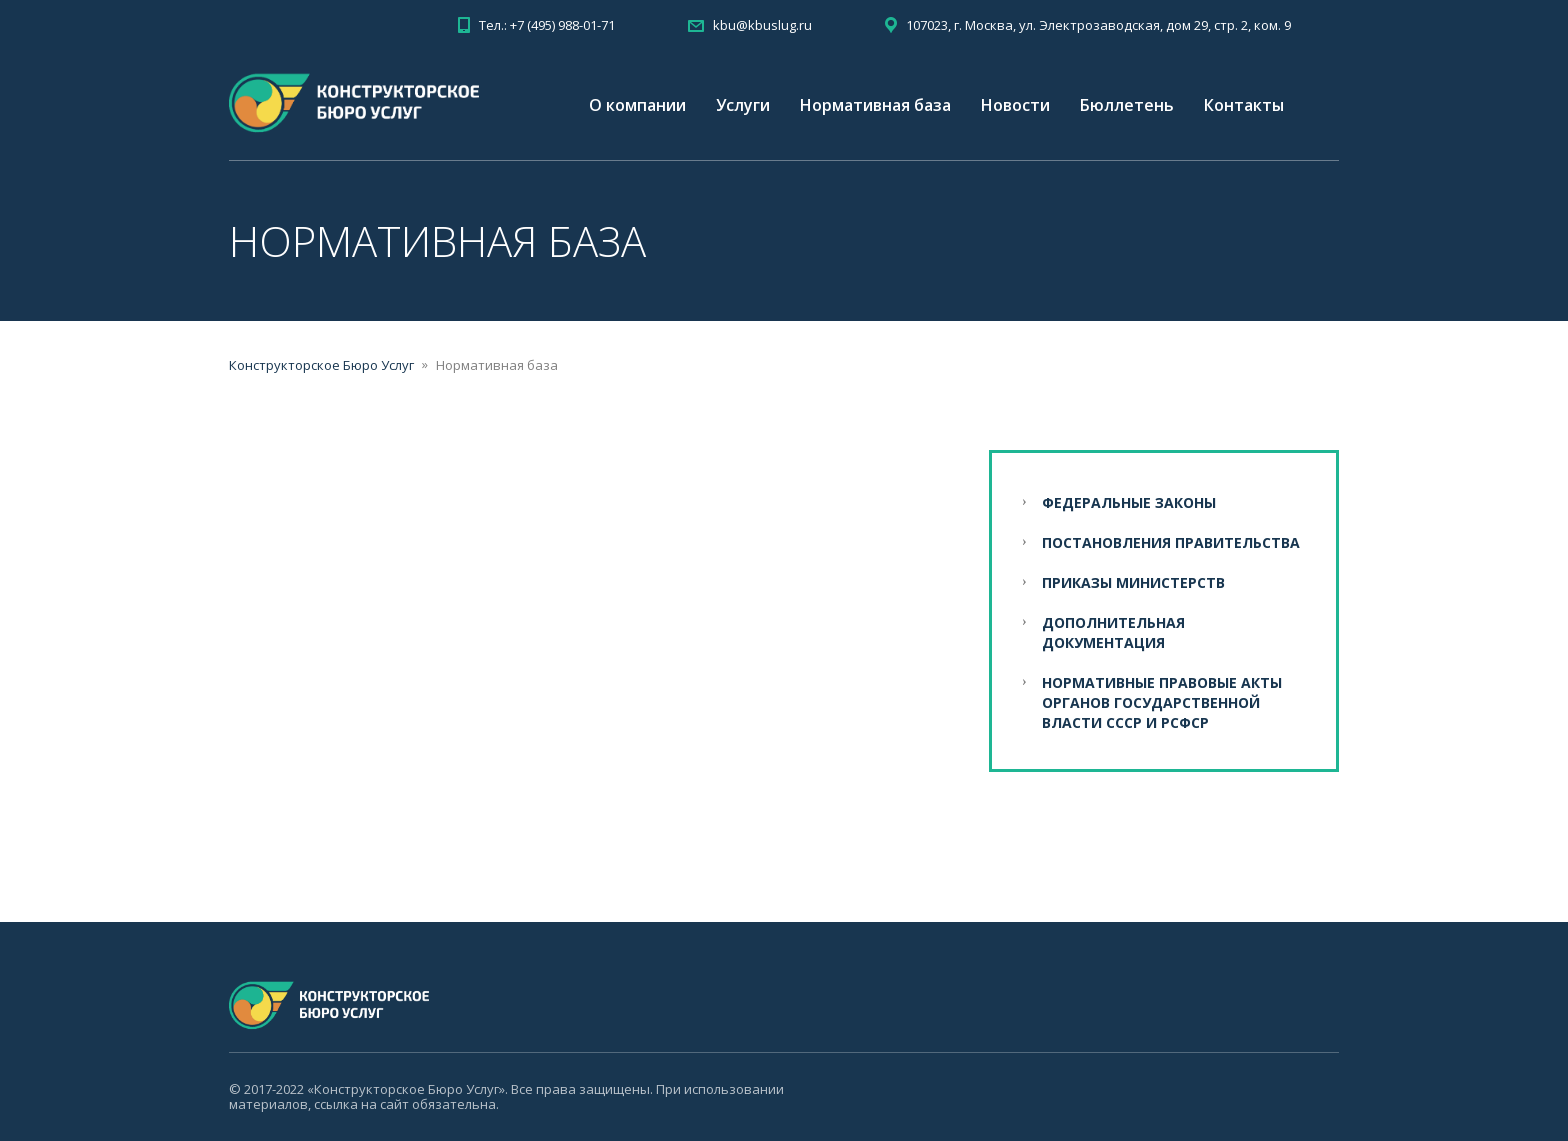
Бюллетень (1127, 105)
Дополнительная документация (1113, 632)
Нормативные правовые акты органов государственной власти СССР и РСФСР (1162, 702)
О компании (637, 105)
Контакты (1244, 105)
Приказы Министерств (1133, 582)
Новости (1015, 105)
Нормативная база (875, 105)
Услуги (743, 105)
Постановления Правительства (1171, 542)
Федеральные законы (1129, 502)
